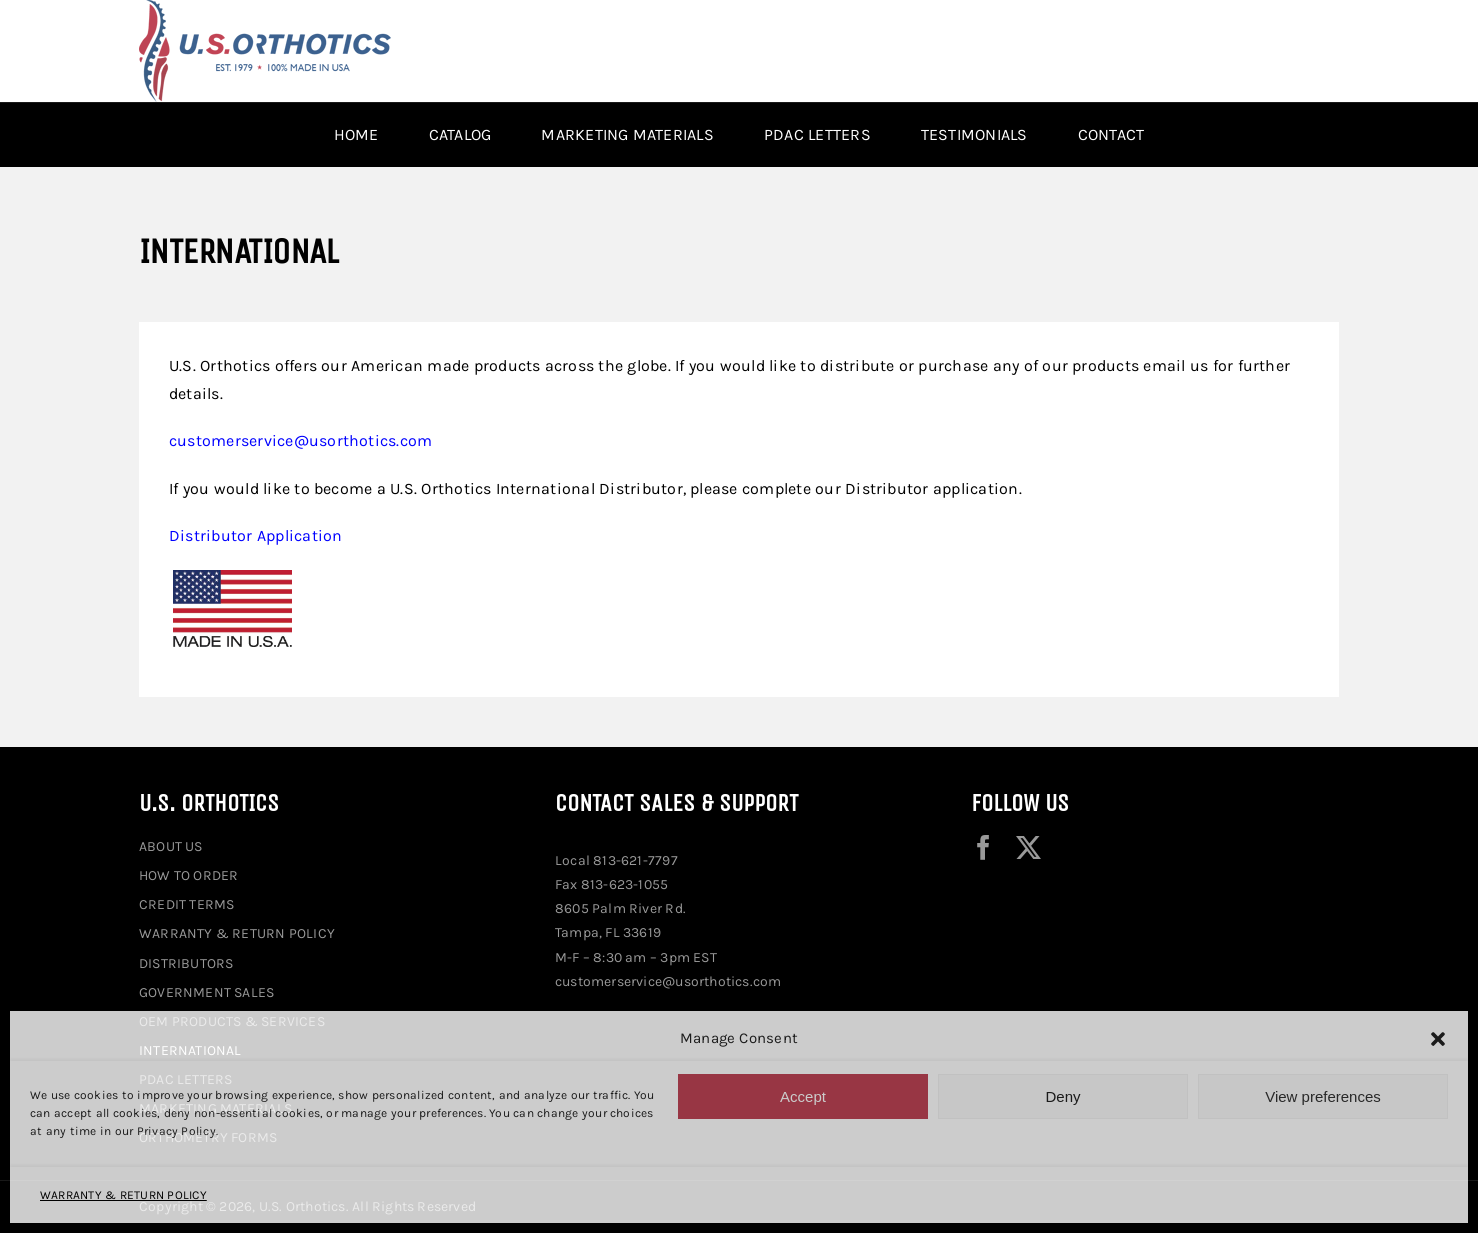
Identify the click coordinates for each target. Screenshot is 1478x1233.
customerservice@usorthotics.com (300, 440)
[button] (1438, 1039)
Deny (1062, 1096)
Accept (803, 1096)
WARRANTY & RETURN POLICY (123, 1195)
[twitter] (1028, 847)
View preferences (1323, 1096)
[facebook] (983, 847)
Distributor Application (256, 535)
